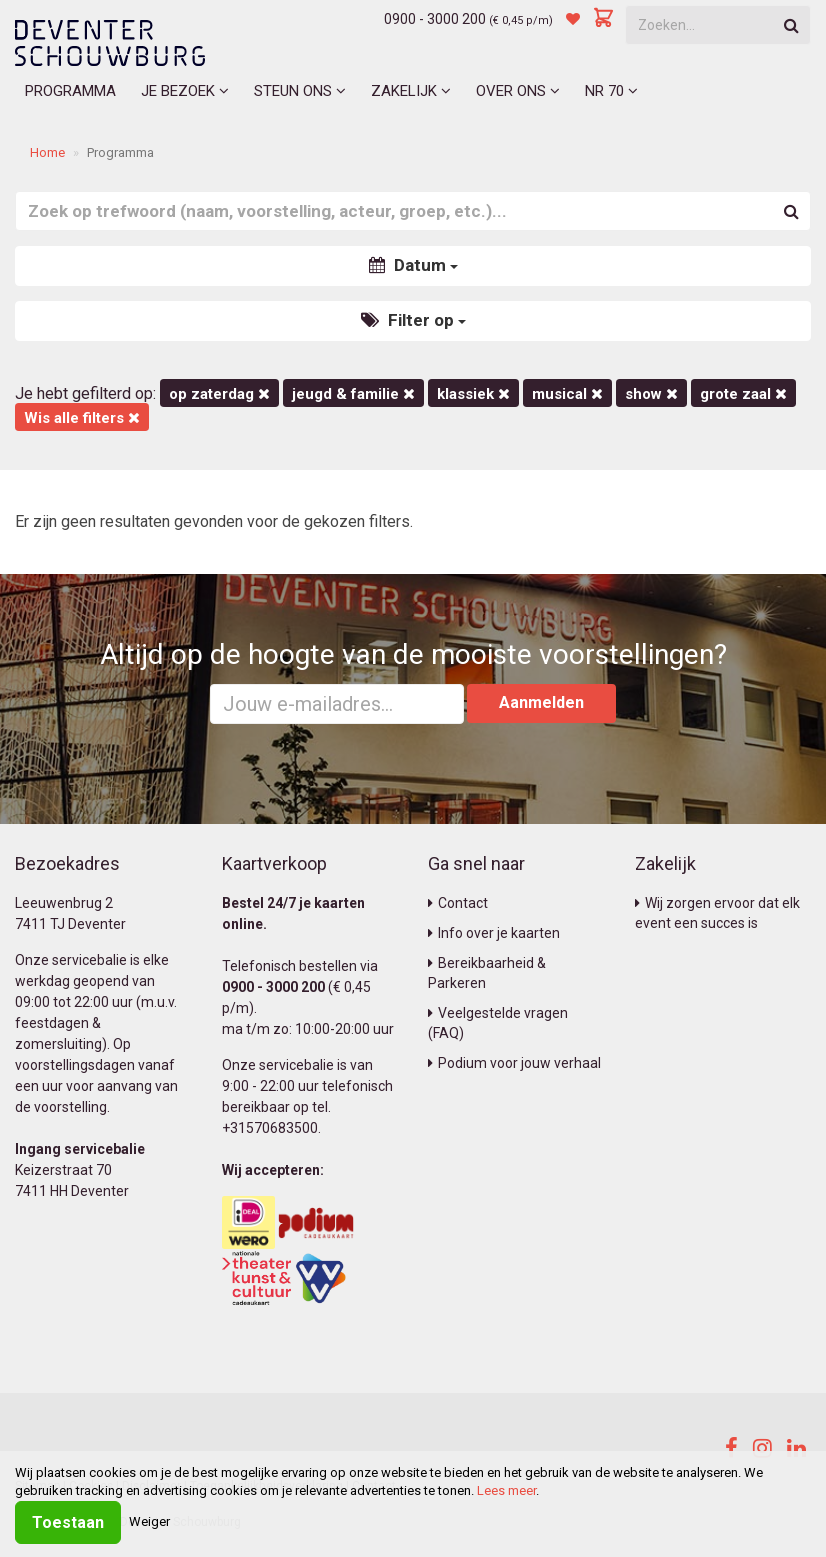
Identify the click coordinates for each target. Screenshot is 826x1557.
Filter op (413, 320)
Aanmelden (541, 702)
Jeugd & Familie (353, 394)
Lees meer (506, 1490)
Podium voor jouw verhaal (514, 1063)
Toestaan (68, 1522)
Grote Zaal (743, 394)
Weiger (149, 1521)
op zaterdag (219, 394)
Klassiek (473, 394)
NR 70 (611, 91)
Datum (413, 265)
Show (651, 394)
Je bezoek (185, 91)
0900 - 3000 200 (435, 19)
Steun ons (300, 91)
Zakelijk (411, 91)
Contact (458, 903)
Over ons (518, 91)
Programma (70, 91)
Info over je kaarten (494, 933)
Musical (567, 394)
